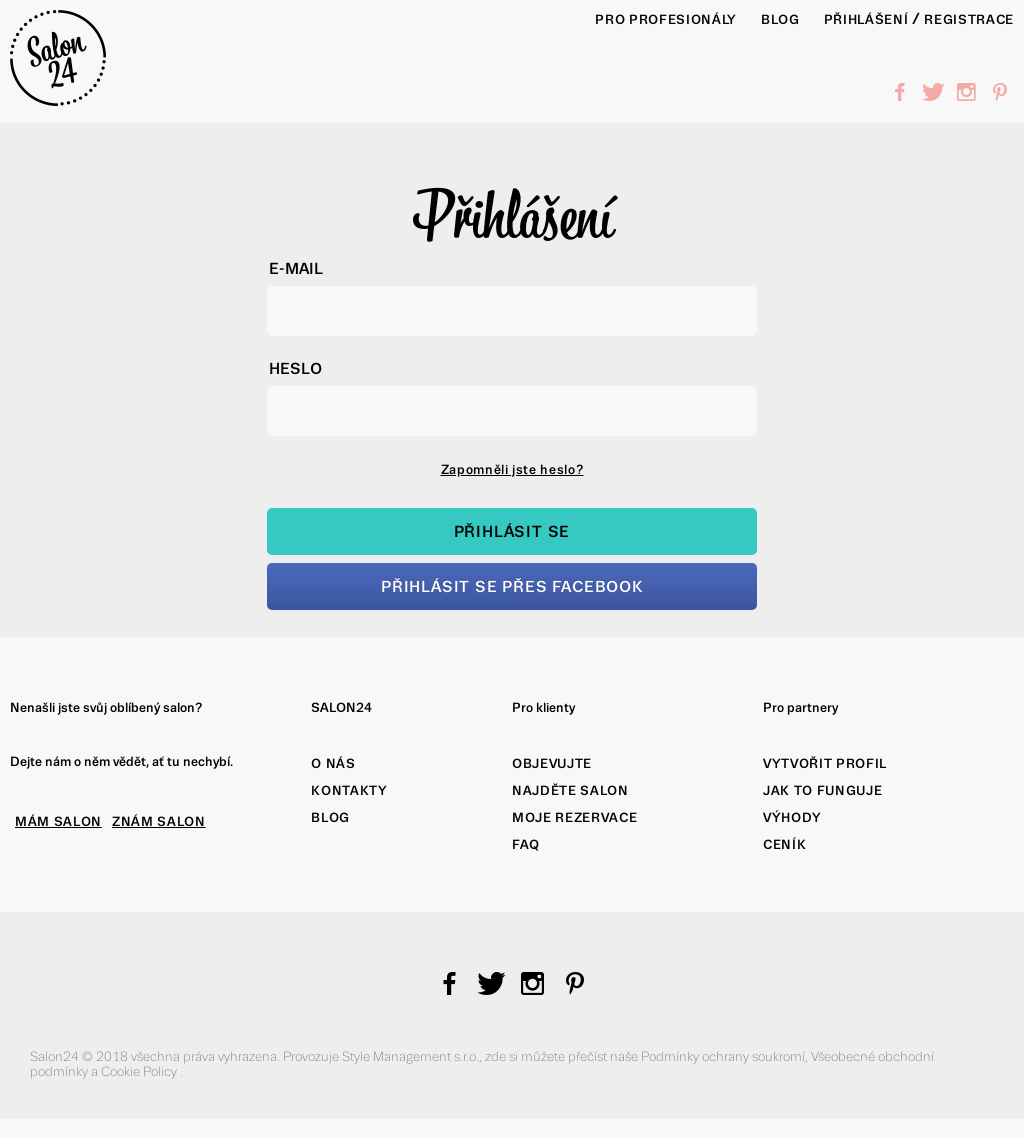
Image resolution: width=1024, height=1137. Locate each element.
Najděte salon (570, 790)
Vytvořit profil (825, 763)
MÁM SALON (58, 821)
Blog (330, 817)
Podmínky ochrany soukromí (723, 1056)
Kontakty (349, 790)
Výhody (792, 817)
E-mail (296, 268)
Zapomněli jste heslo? (512, 469)
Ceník (784, 844)
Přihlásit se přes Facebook (512, 586)
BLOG (780, 19)
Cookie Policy (140, 1071)
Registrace (969, 19)
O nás (333, 763)
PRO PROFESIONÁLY (666, 19)
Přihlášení (866, 19)
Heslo (295, 368)
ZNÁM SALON (159, 821)
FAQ (526, 844)
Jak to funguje (822, 790)
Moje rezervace (574, 817)
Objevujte (552, 763)
